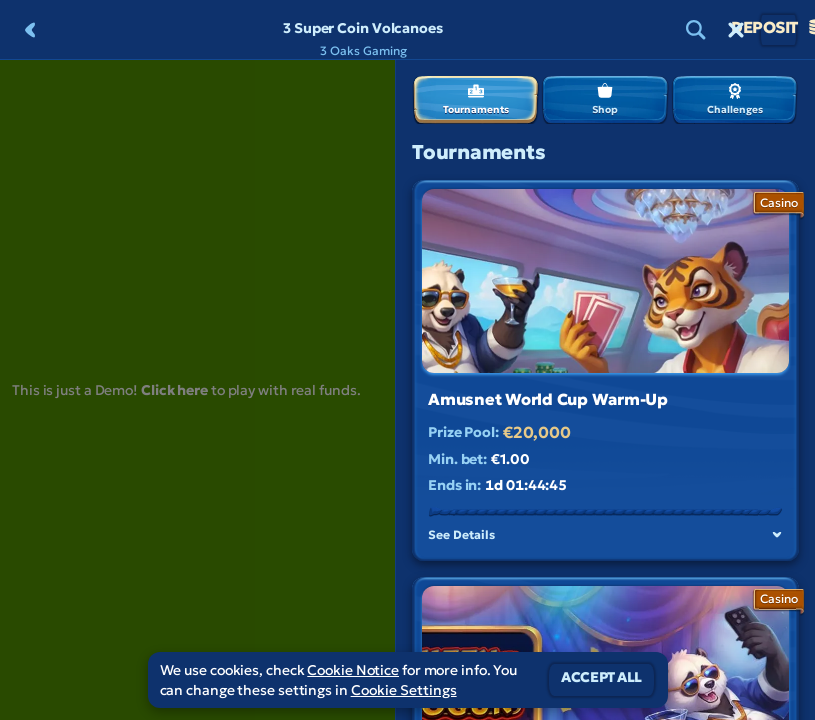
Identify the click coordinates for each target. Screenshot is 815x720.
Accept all (601, 680)
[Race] (736, 30)
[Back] (30, 30)
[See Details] (777, 535)
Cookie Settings (404, 690)
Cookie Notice (353, 670)
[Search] (696, 30)
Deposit (778, 30)
